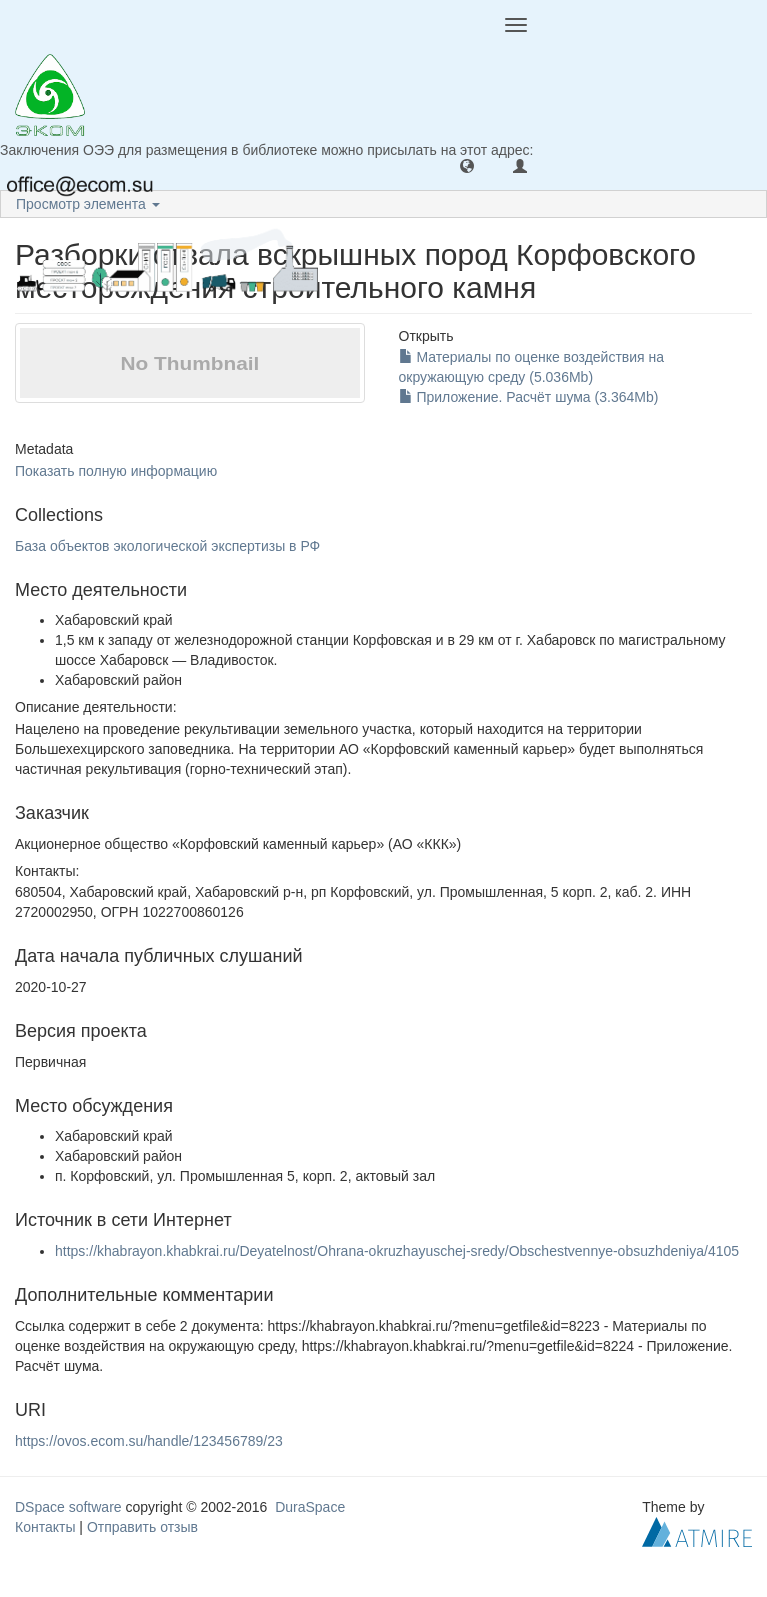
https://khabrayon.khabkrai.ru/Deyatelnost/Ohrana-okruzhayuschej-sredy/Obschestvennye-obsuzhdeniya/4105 (397, 1251)
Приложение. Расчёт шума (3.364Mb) (529, 397)
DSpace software (68, 1507)
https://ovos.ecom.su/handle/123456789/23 (149, 1441)
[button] (467, 165)
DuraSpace (310, 1507)
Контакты (45, 1527)
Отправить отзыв (142, 1527)
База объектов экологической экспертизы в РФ (167, 546)
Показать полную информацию (116, 471)
